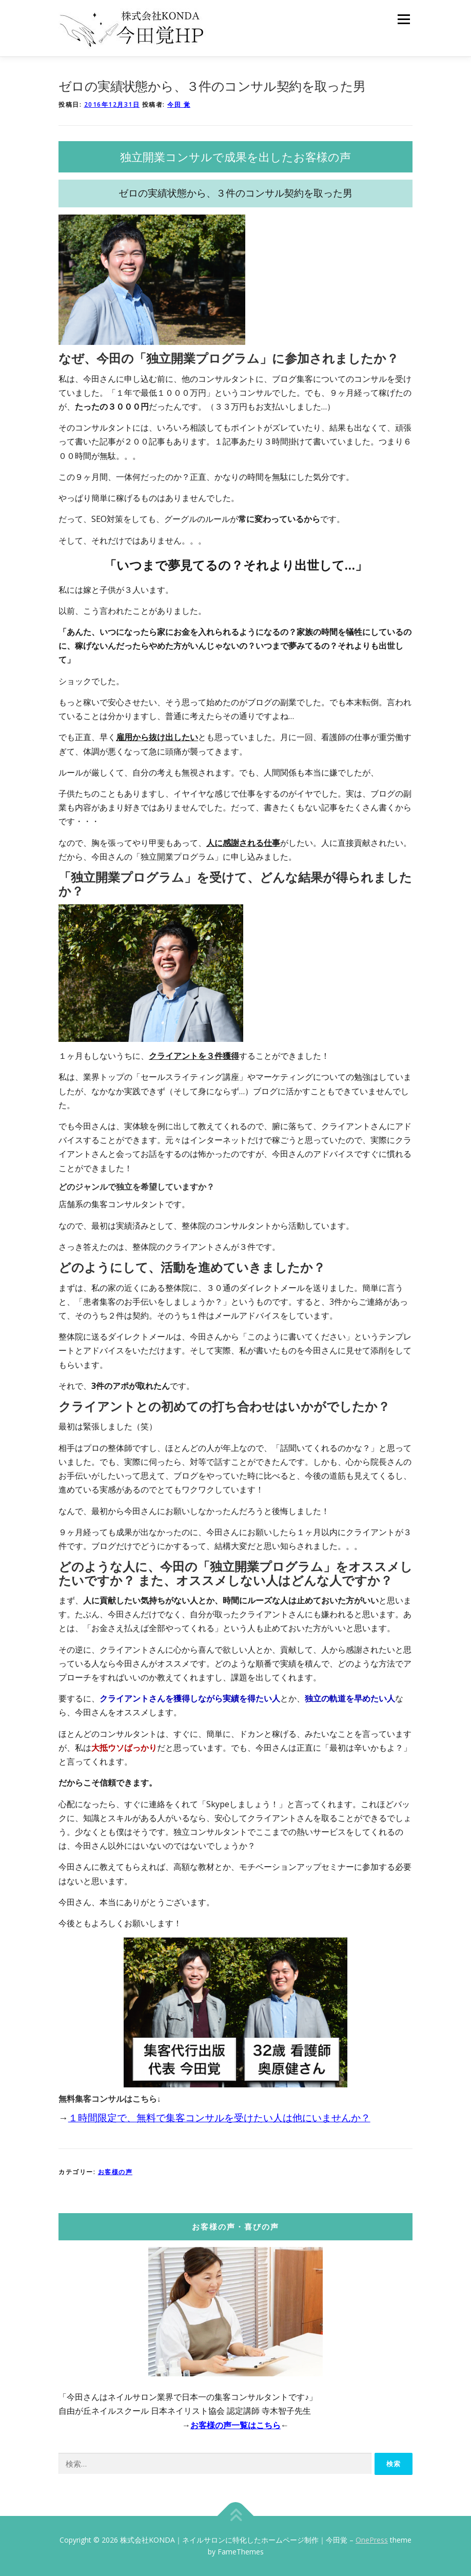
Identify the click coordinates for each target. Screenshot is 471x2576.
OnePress (372, 2540)
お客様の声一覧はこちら (235, 2425)
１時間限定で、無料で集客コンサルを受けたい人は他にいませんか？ (219, 2117)
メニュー (404, 19)
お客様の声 (115, 2171)
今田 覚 (178, 104)
